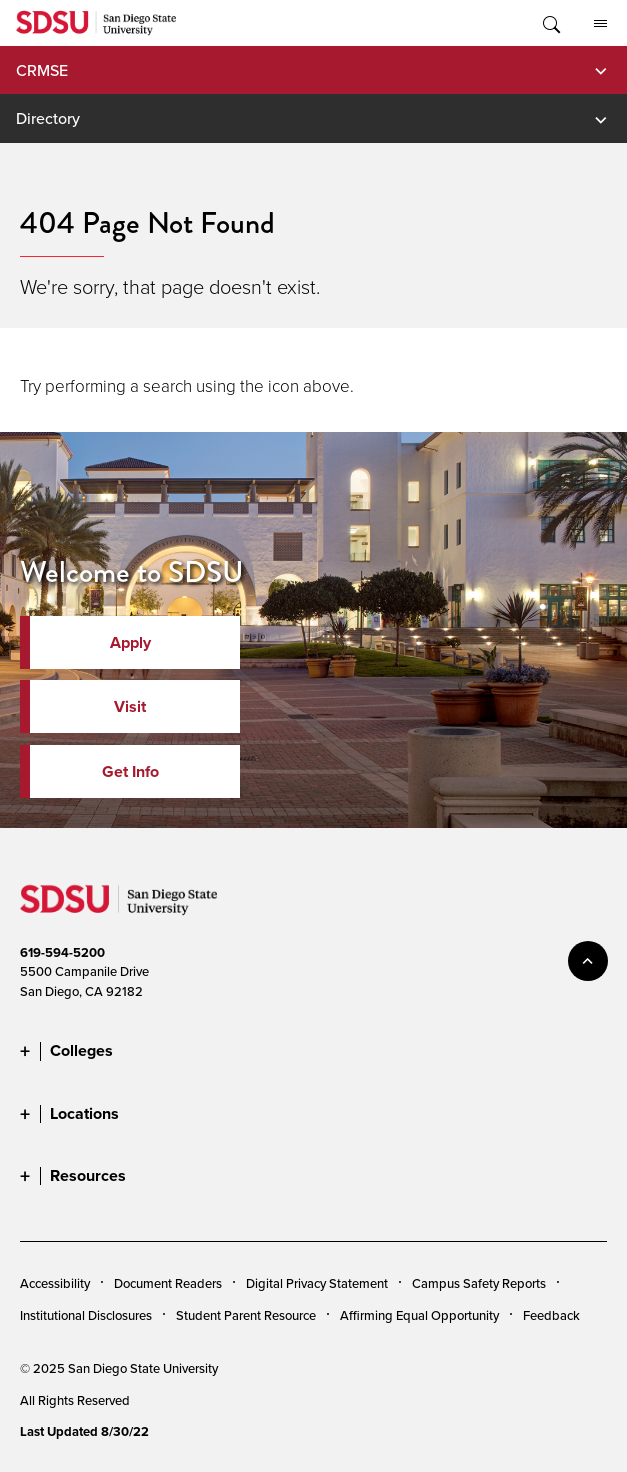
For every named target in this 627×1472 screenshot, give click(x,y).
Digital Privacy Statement (317, 1283)
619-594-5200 (62, 952)
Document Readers (168, 1283)
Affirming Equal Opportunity (419, 1315)
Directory (48, 118)
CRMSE (42, 70)
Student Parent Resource (246, 1315)
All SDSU (600, 24)
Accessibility (55, 1283)
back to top (588, 961)
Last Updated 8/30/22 (84, 1431)
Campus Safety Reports (479, 1283)
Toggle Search (550, 23)
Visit (130, 706)
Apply (130, 642)
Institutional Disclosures (86, 1315)
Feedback (551, 1315)
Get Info (130, 771)
